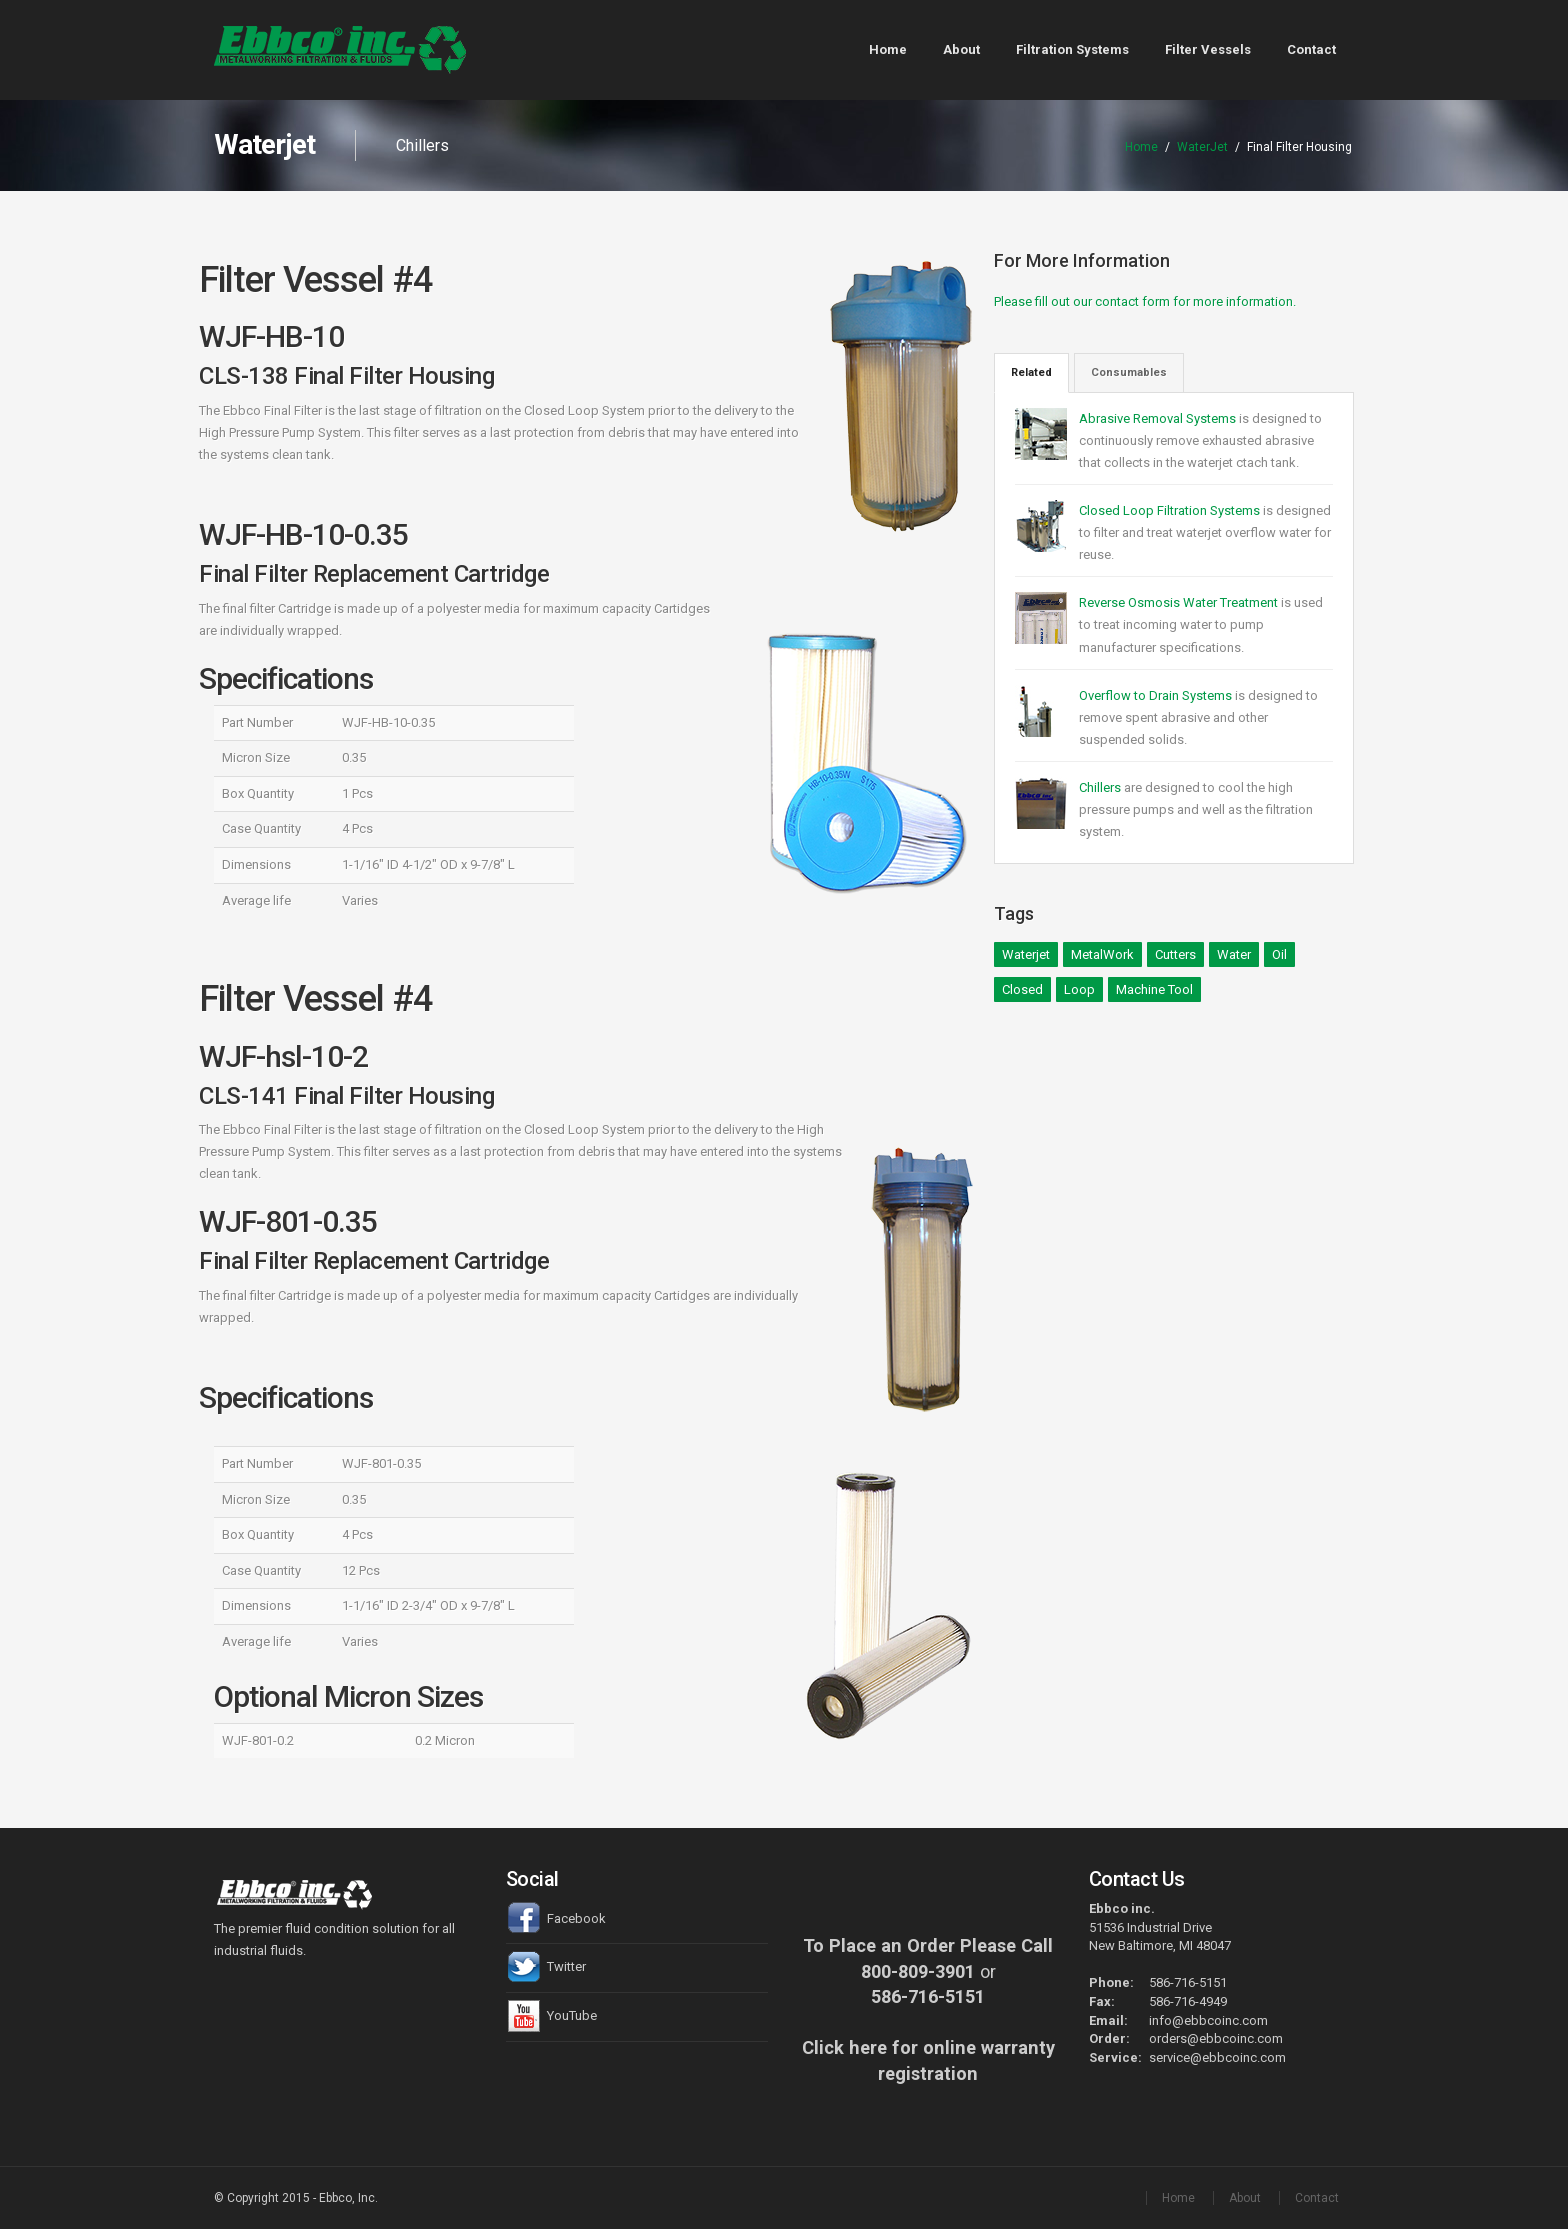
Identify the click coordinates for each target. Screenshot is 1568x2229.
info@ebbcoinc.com (1208, 2020)
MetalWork (1102, 954)
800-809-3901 (918, 1971)
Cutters (1175, 954)
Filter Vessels (1208, 49)
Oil (1279, 954)
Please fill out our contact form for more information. (1145, 301)
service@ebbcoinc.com (1217, 2057)
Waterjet (1026, 954)
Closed (1022, 989)
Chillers (1100, 787)
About (961, 49)
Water (1234, 954)
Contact (1311, 49)
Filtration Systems (1072, 49)
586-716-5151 (928, 1996)
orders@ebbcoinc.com (1216, 2038)
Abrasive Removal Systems (1159, 418)
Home (888, 49)
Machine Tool (1154, 989)
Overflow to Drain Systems (1155, 695)
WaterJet (1202, 147)
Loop (1079, 989)
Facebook (556, 1918)
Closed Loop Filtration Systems (1171, 510)
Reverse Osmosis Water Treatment (1180, 602)
